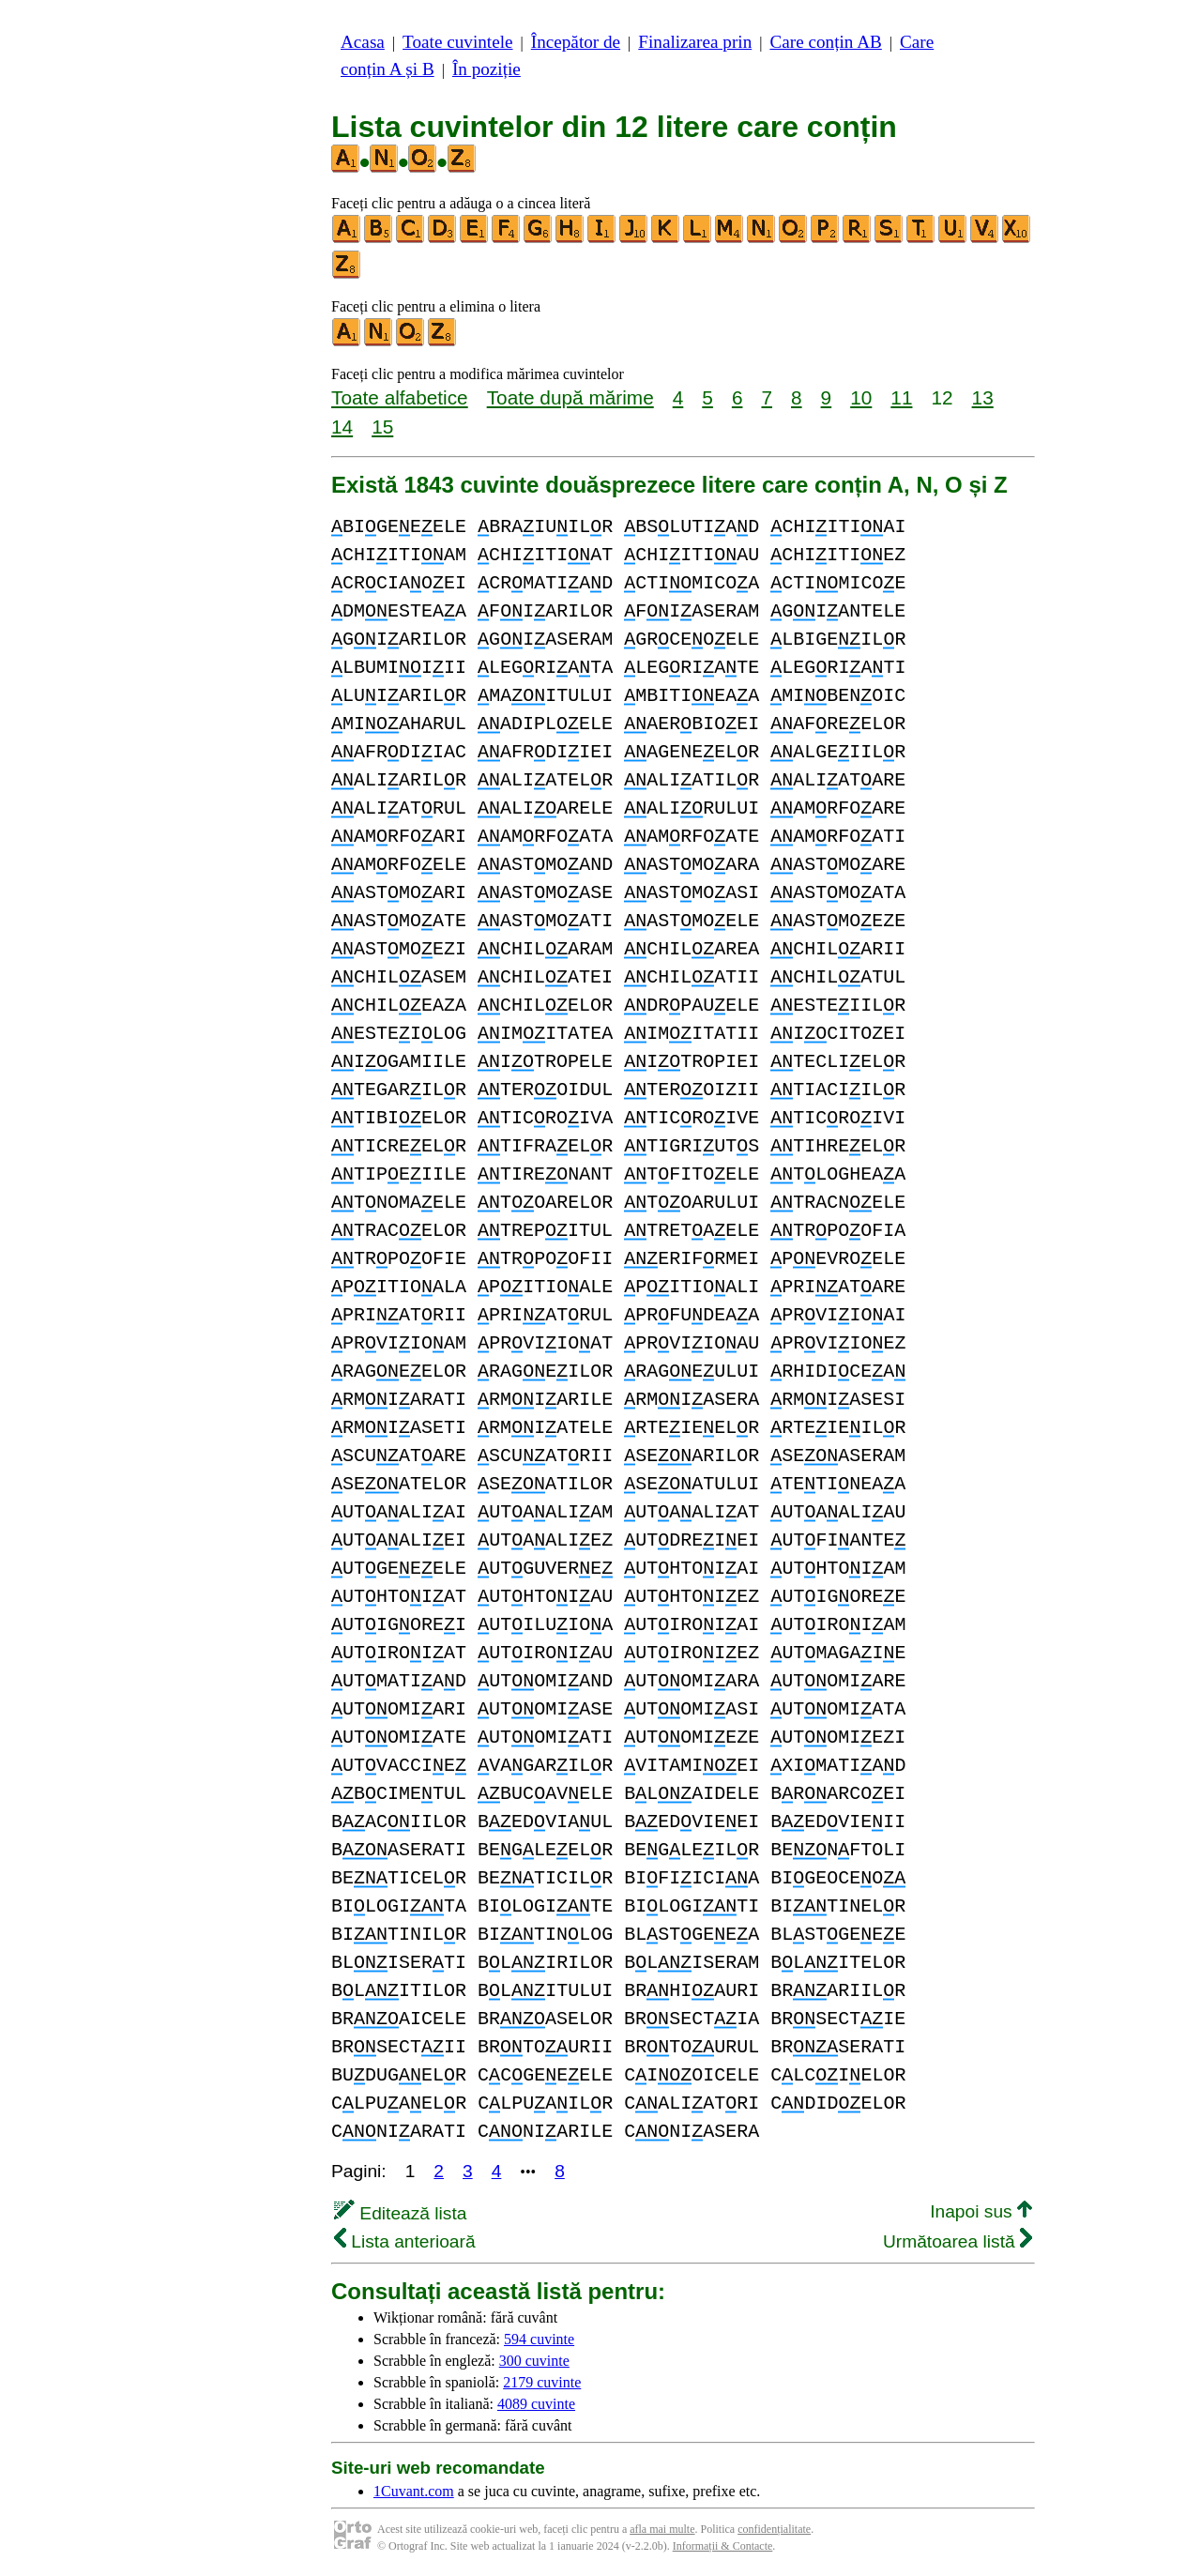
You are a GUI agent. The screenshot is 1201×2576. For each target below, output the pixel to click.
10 (861, 397)
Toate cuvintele (457, 42)
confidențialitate (774, 2529)
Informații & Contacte (723, 2546)
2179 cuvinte (542, 2382)
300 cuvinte (534, 2361)
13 (983, 397)
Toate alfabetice (399, 397)
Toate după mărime (570, 397)
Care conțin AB (825, 42)
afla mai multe (662, 2529)
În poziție (486, 69)
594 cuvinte (539, 2339)
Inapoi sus (981, 2211)
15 (382, 426)
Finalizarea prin (695, 42)
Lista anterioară (405, 2241)
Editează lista (400, 2213)
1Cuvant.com (413, 2491)
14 (342, 426)
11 (901, 397)
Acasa (363, 42)
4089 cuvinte (536, 2404)
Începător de (575, 42)
